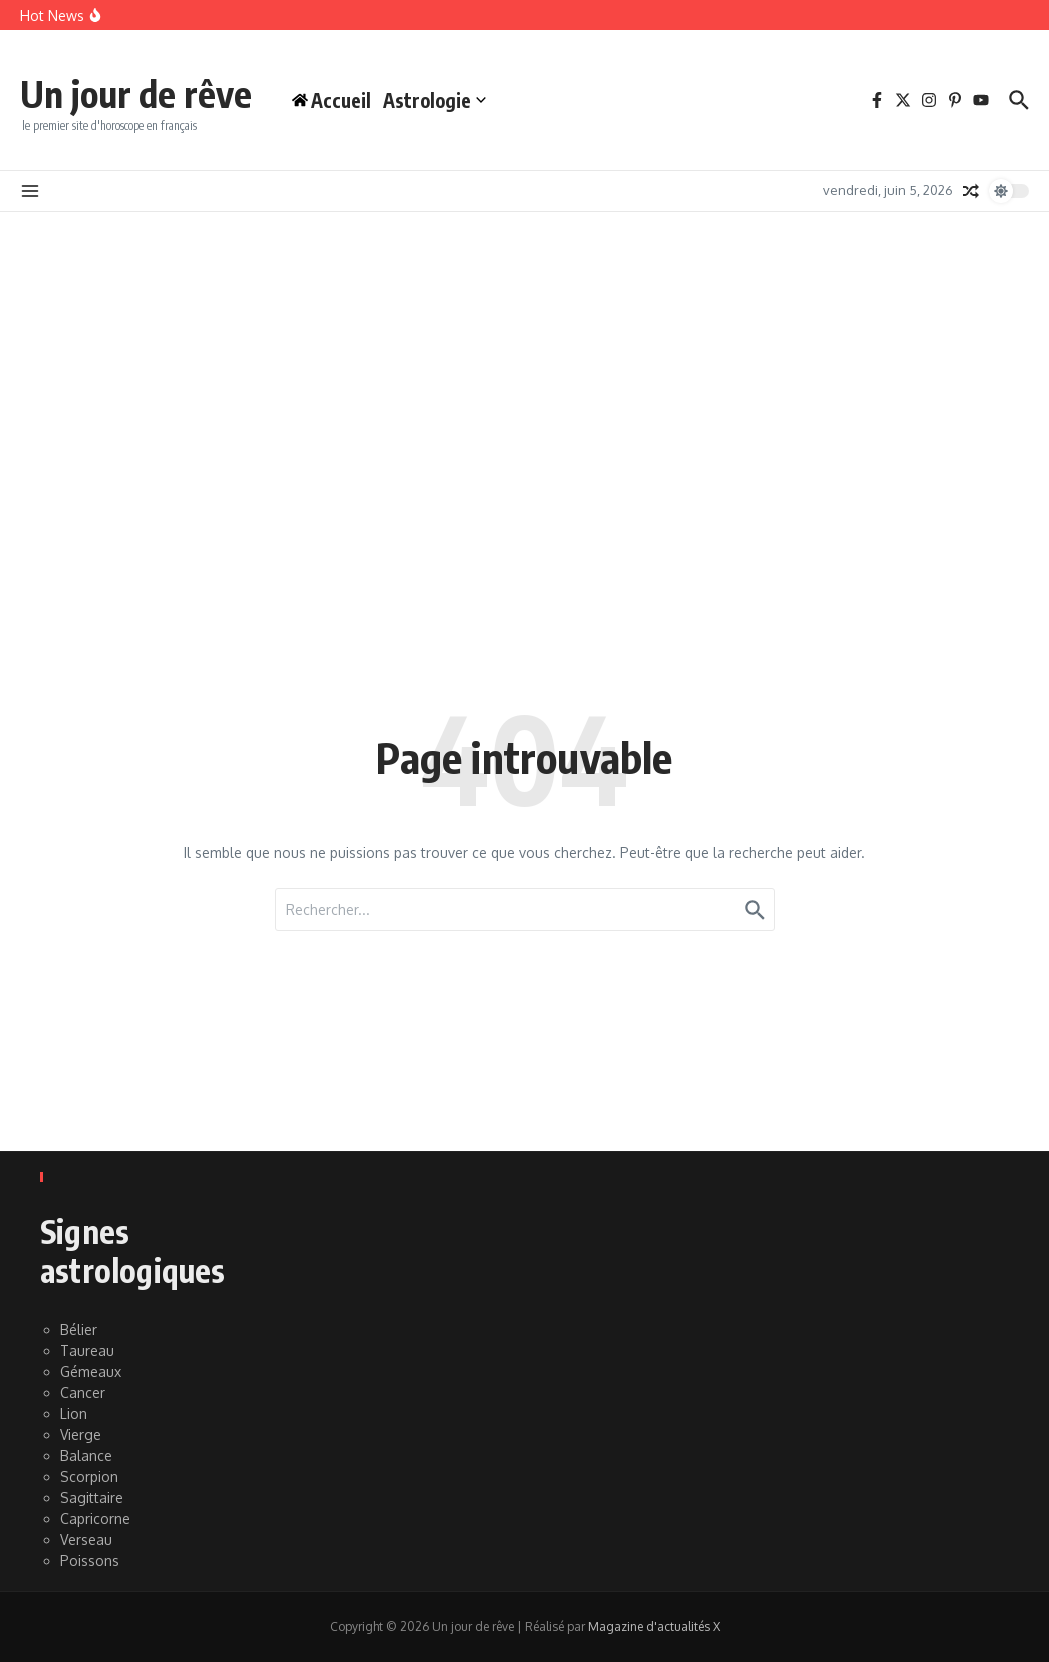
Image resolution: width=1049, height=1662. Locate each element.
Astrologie (454, 100)
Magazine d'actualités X (654, 1626)
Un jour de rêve (146, 92)
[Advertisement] (524, 362)
